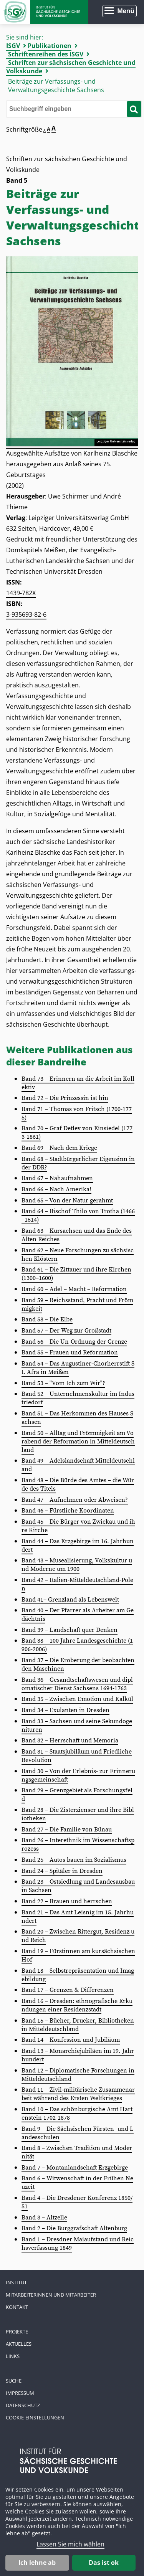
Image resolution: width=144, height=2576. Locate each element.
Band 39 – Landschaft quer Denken (70, 1630)
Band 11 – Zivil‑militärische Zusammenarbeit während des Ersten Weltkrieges (78, 2094)
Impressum (20, 2392)
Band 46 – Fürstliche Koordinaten (68, 1510)
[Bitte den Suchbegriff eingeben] (74, 109)
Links (13, 2356)
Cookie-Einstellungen (35, 2417)
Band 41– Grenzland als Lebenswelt (70, 1599)
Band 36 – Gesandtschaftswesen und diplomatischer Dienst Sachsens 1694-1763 (77, 1684)
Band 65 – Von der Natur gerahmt (67, 1200)
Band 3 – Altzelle (44, 2217)
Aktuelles (18, 2343)
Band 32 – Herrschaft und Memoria (70, 1740)
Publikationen (49, 45)
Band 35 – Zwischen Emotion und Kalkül (77, 1699)
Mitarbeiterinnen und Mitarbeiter (51, 2294)
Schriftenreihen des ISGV (45, 54)
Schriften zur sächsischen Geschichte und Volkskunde (71, 66)
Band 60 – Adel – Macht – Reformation (74, 1289)
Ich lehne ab (37, 2562)
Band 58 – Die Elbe (47, 1319)
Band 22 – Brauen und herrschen (67, 1901)
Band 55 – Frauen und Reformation (70, 1352)
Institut (16, 2282)
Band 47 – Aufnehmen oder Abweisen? (75, 1500)
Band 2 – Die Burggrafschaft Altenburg (74, 2228)
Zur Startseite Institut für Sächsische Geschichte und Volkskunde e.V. (44, 12)
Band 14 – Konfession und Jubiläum (71, 2040)
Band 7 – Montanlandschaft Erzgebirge (75, 2167)
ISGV (13, 45)
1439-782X (21, 593)
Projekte (17, 2331)
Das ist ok (104, 2562)
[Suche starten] (134, 109)
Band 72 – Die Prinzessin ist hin (65, 1098)
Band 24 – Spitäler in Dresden (62, 1871)
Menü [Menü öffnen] (125, 11)
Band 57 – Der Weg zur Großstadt (66, 1330)
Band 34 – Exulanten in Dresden (65, 1710)
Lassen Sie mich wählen (70, 2544)
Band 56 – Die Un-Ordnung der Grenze (74, 1342)
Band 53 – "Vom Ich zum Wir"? (63, 1383)
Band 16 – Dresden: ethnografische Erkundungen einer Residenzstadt (77, 2005)
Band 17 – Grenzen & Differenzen (68, 1990)
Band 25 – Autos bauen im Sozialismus (74, 1860)
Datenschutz (23, 2405)
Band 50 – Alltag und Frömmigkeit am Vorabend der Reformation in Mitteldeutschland (78, 1441)
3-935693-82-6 (26, 614)
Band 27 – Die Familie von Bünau (67, 1829)
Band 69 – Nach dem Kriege (59, 1148)
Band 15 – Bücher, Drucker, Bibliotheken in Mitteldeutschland (78, 2025)
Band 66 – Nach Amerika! (56, 1189)
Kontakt (17, 2307)
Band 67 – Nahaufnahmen (57, 1178)
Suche (14, 2380)
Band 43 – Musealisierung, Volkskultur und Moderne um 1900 (77, 1565)
